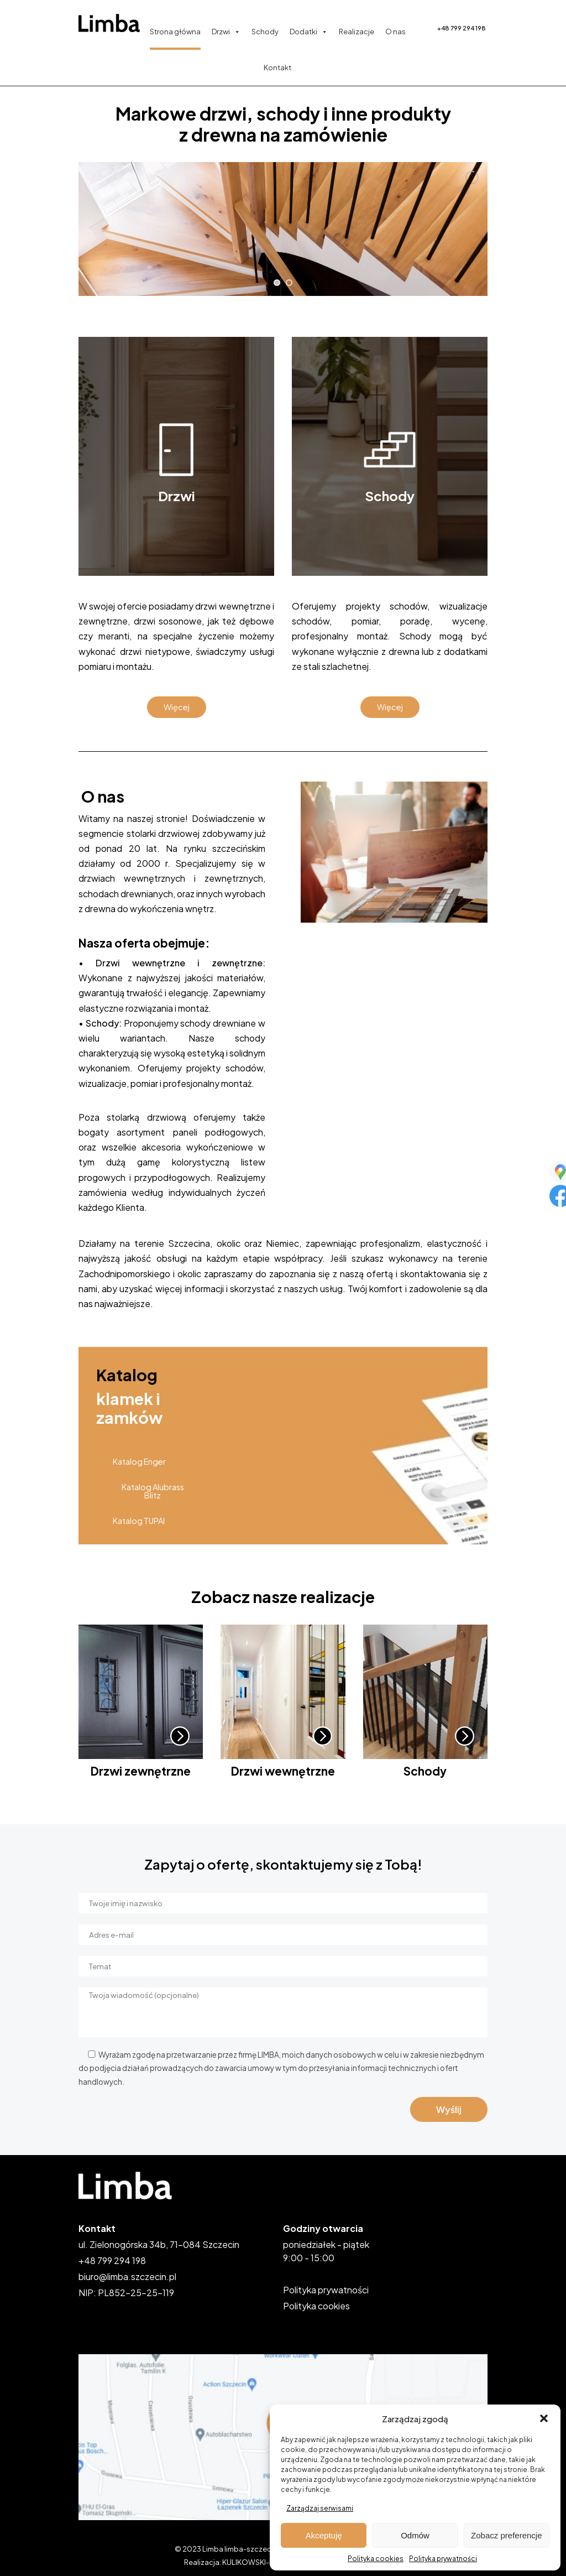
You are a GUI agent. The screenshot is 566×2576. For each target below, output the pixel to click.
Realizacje (356, 31)
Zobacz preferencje (506, 2535)
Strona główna (175, 31)
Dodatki (309, 32)
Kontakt (277, 67)
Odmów (415, 2535)
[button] (543, 2418)
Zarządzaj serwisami (319, 2508)
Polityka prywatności (443, 2558)
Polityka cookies (375, 2558)
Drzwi (226, 32)
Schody (265, 31)
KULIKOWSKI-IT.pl (252, 2562)
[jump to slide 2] (289, 282)
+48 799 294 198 (461, 28)
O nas (395, 31)
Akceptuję (324, 2535)
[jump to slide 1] (277, 282)
